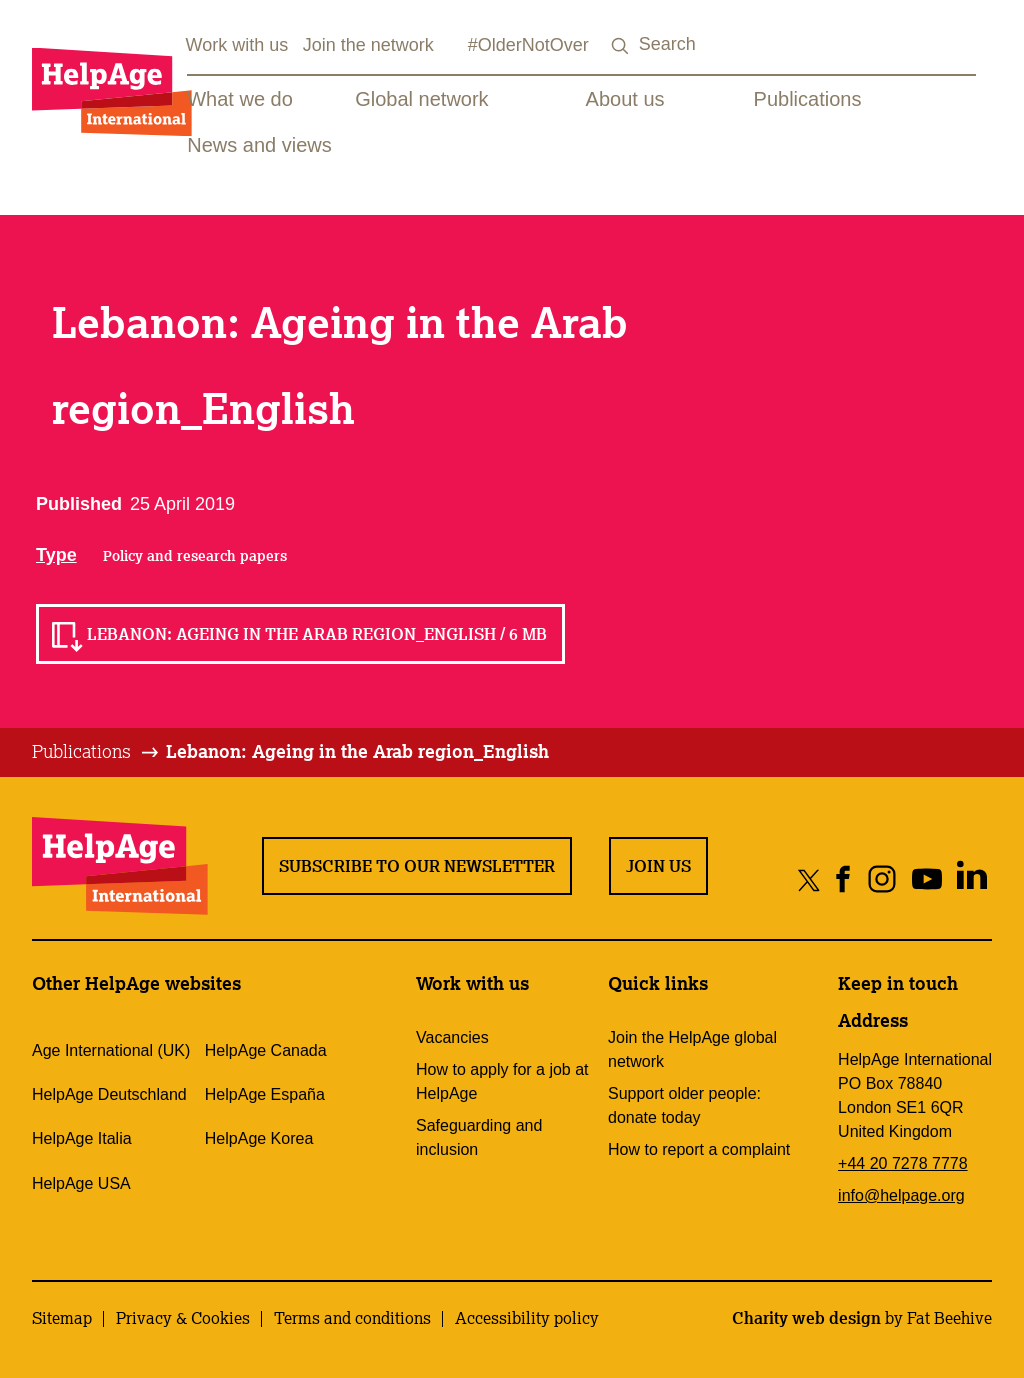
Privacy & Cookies (183, 1318)
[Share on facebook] (843, 879)
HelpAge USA (81, 1183)
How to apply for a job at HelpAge (502, 1081)
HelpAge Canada (266, 1050)
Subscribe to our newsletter (417, 866)
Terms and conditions (352, 1318)
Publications (808, 99)
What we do (240, 99)
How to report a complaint (699, 1149)
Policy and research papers (195, 556)
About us (625, 99)
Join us (658, 866)
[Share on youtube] (926, 879)
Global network (421, 99)
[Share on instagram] (881, 879)
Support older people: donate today (684, 1105)
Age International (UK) (111, 1050)
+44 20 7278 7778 (902, 1163)
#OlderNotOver (528, 45)
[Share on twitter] (809, 879)
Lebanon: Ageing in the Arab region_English (357, 751)
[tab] (96, 752)
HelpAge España (265, 1094)
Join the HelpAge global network (692, 1049)
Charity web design (806, 1318)
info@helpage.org (901, 1195)
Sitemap (62, 1318)
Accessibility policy (527, 1318)
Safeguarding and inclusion (479, 1137)
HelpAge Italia (82, 1138)
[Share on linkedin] (971, 879)
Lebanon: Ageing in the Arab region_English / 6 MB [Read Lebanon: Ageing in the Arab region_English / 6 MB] (317, 634)
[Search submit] (621, 46)
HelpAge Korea (259, 1138)
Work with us (237, 45)
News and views (259, 145)
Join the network (368, 45)
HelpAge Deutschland (109, 1094)
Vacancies (452, 1037)
